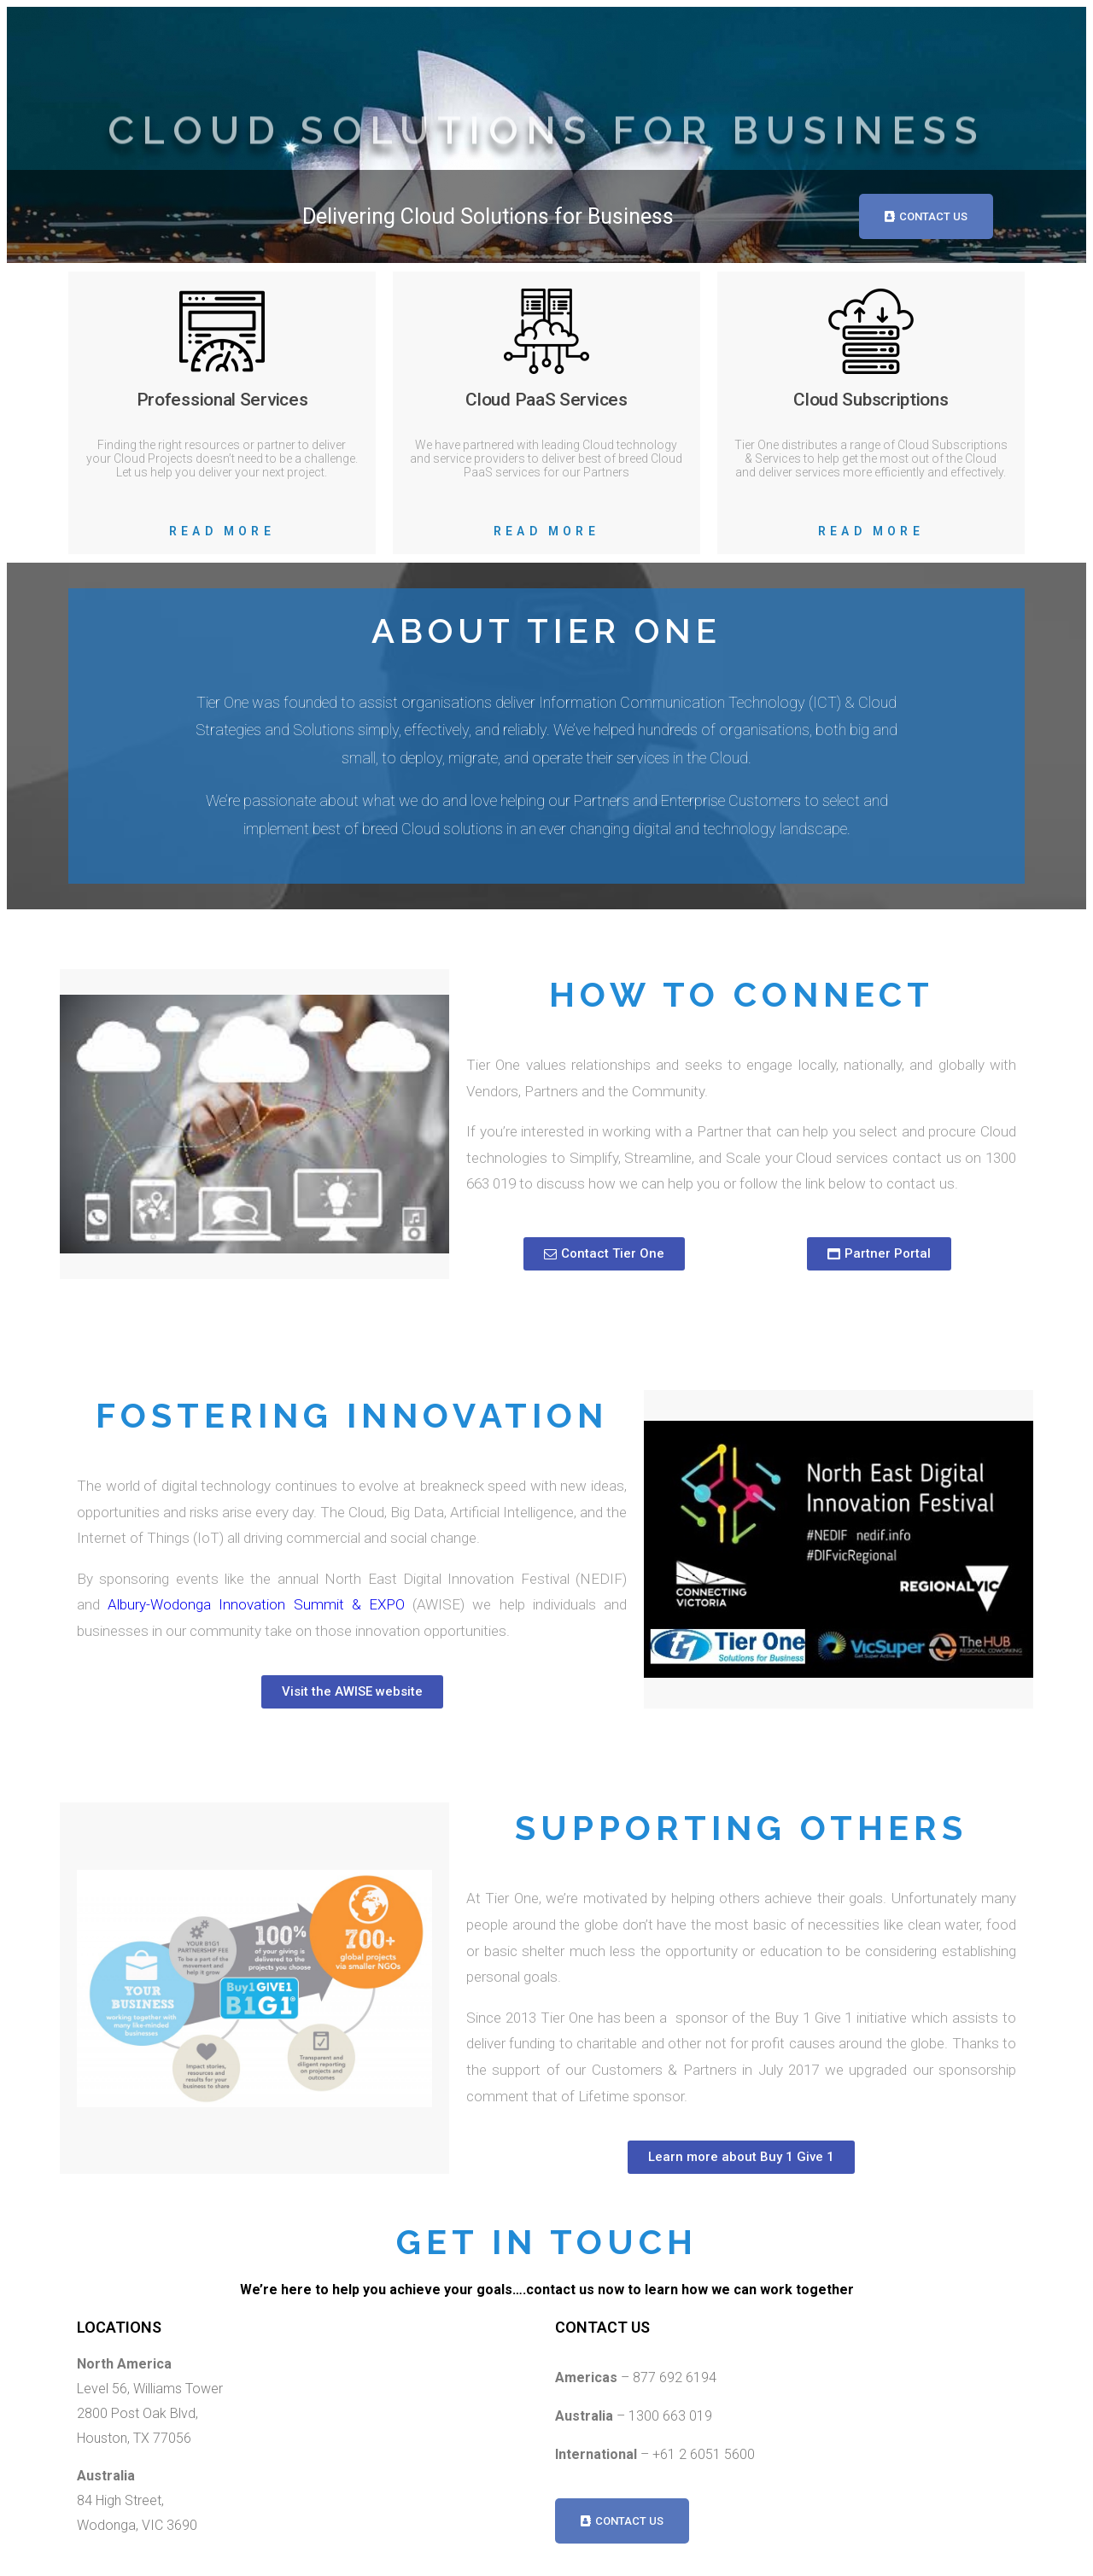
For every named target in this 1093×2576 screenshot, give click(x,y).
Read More (222, 531)
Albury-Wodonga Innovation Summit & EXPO (256, 1604)
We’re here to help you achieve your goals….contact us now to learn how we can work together (547, 2289)
